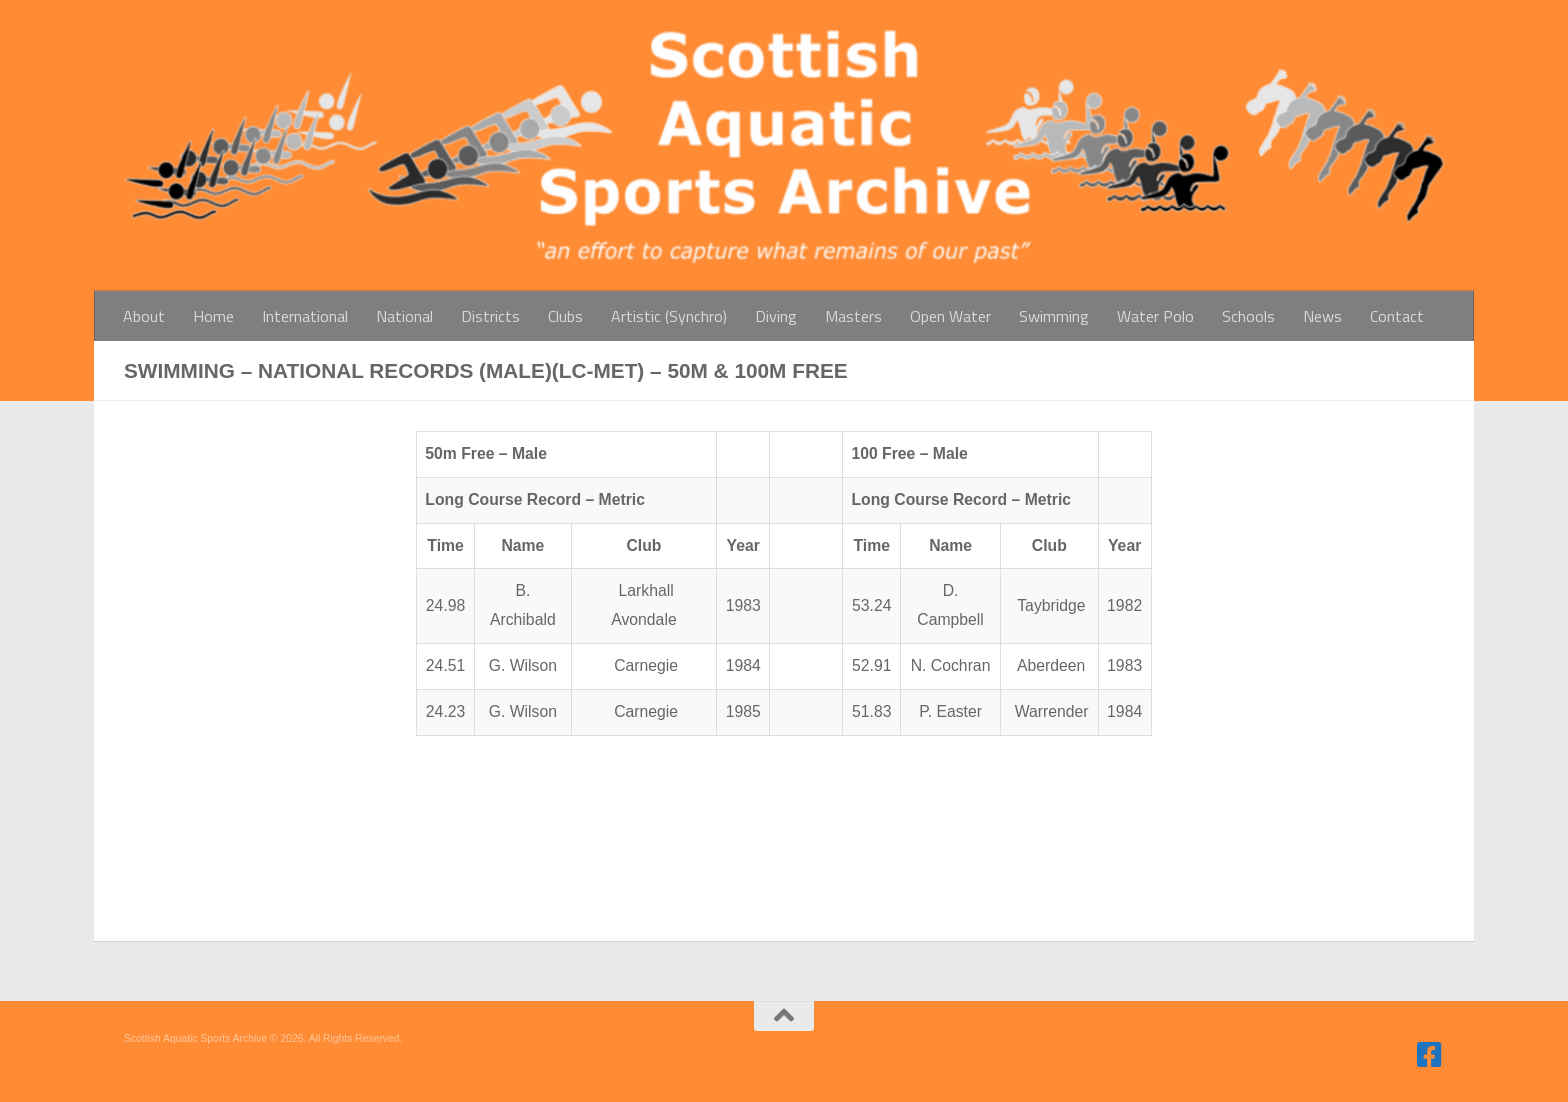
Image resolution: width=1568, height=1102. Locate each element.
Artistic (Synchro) (669, 316)
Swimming (1054, 316)
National (404, 316)
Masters (853, 316)
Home (213, 316)
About (144, 316)
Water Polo (1155, 316)
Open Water (950, 316)
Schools (1248, 316)
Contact (1397, 316)
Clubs (565, 316)
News (1322, 316)
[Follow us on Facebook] (1430, 1055)
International (305, 316)
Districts (490, 316)
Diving (776, 316)
